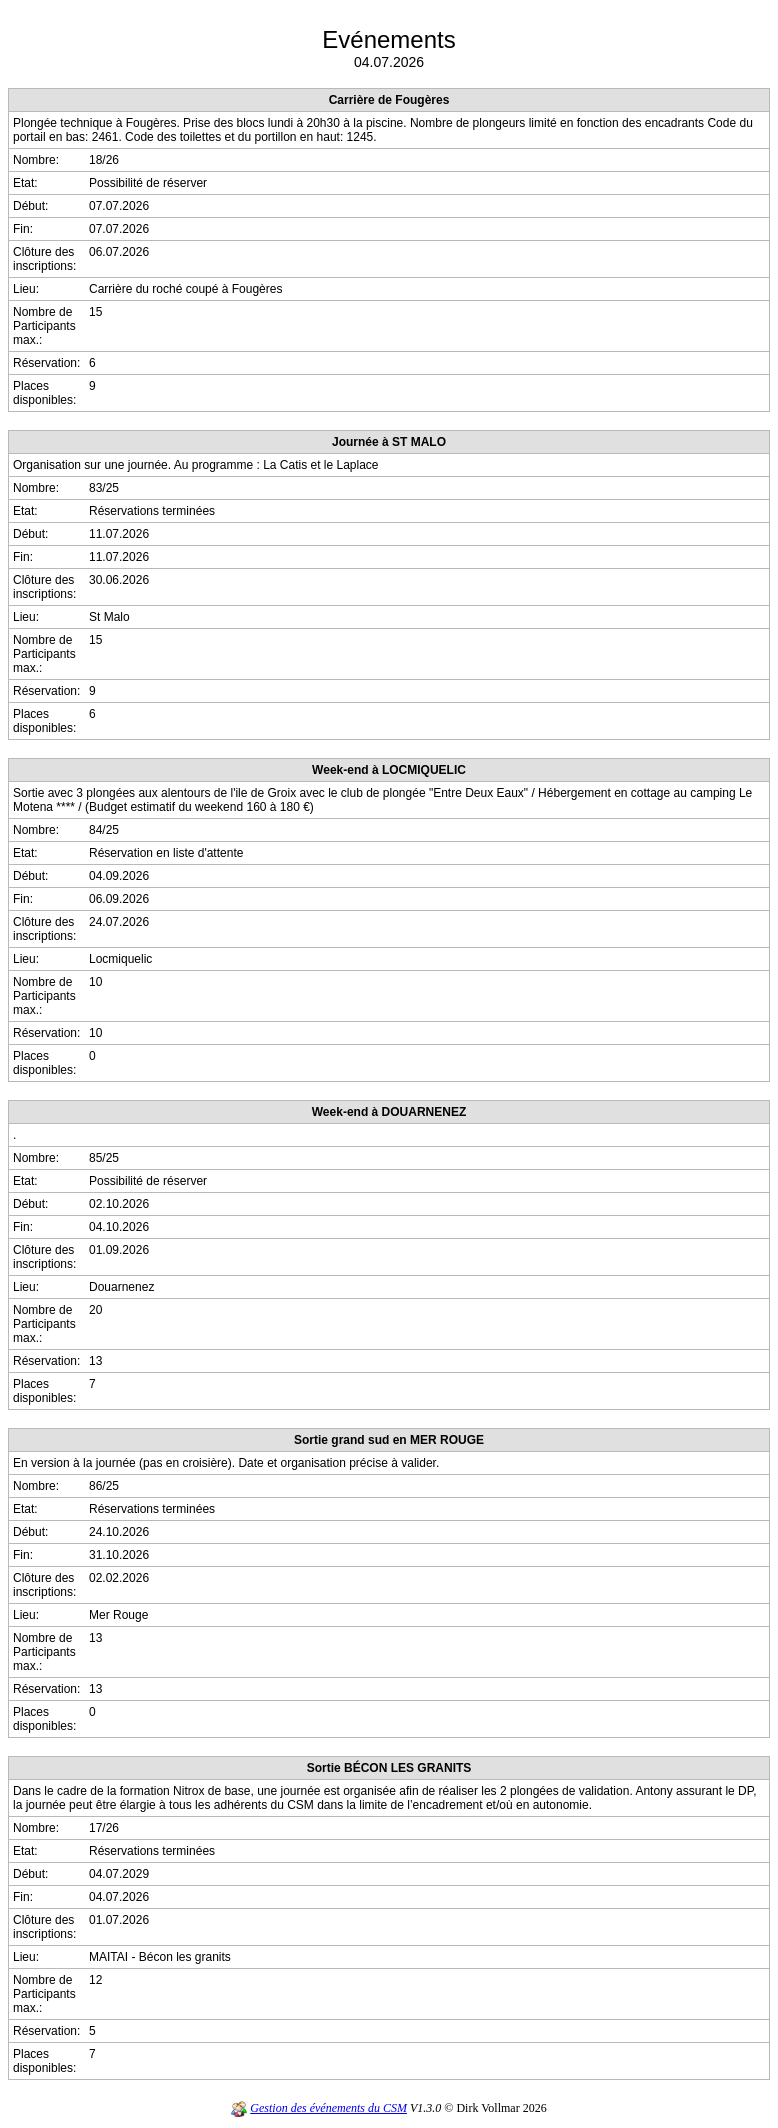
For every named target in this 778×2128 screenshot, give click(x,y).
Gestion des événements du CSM (328, 2108)
